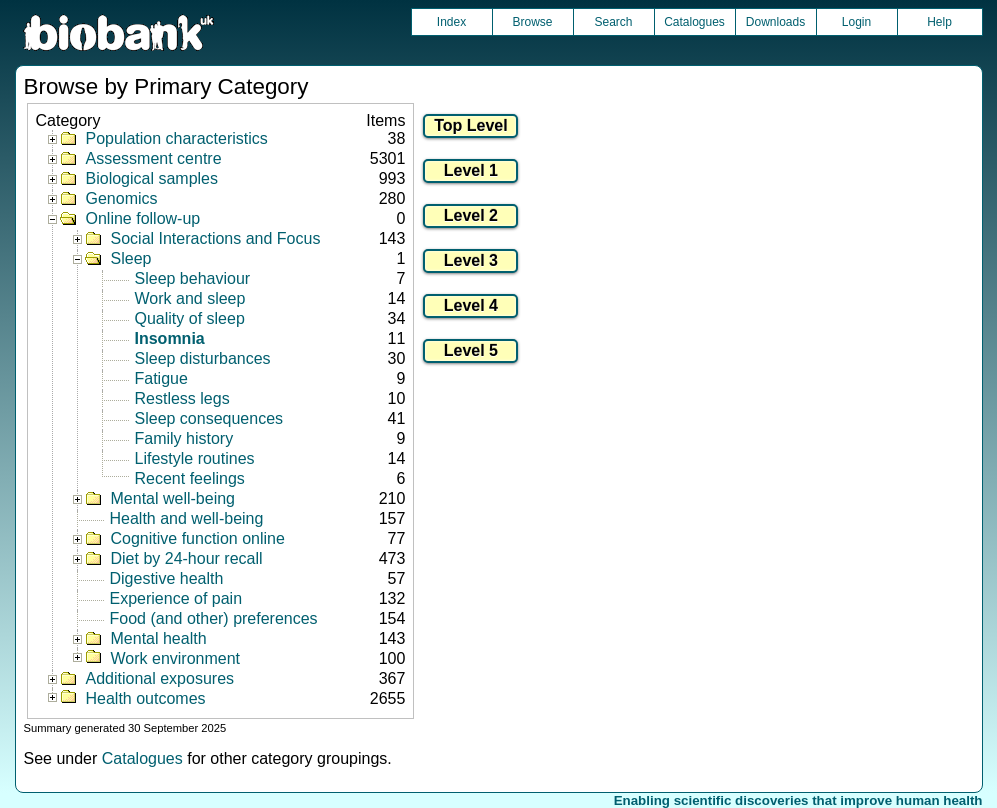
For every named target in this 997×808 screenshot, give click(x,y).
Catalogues (694, 22)
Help (939, 22)
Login (856, 22)
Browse (532, 22)
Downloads (775, 22)
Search (613, 22)
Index (451, 22)
